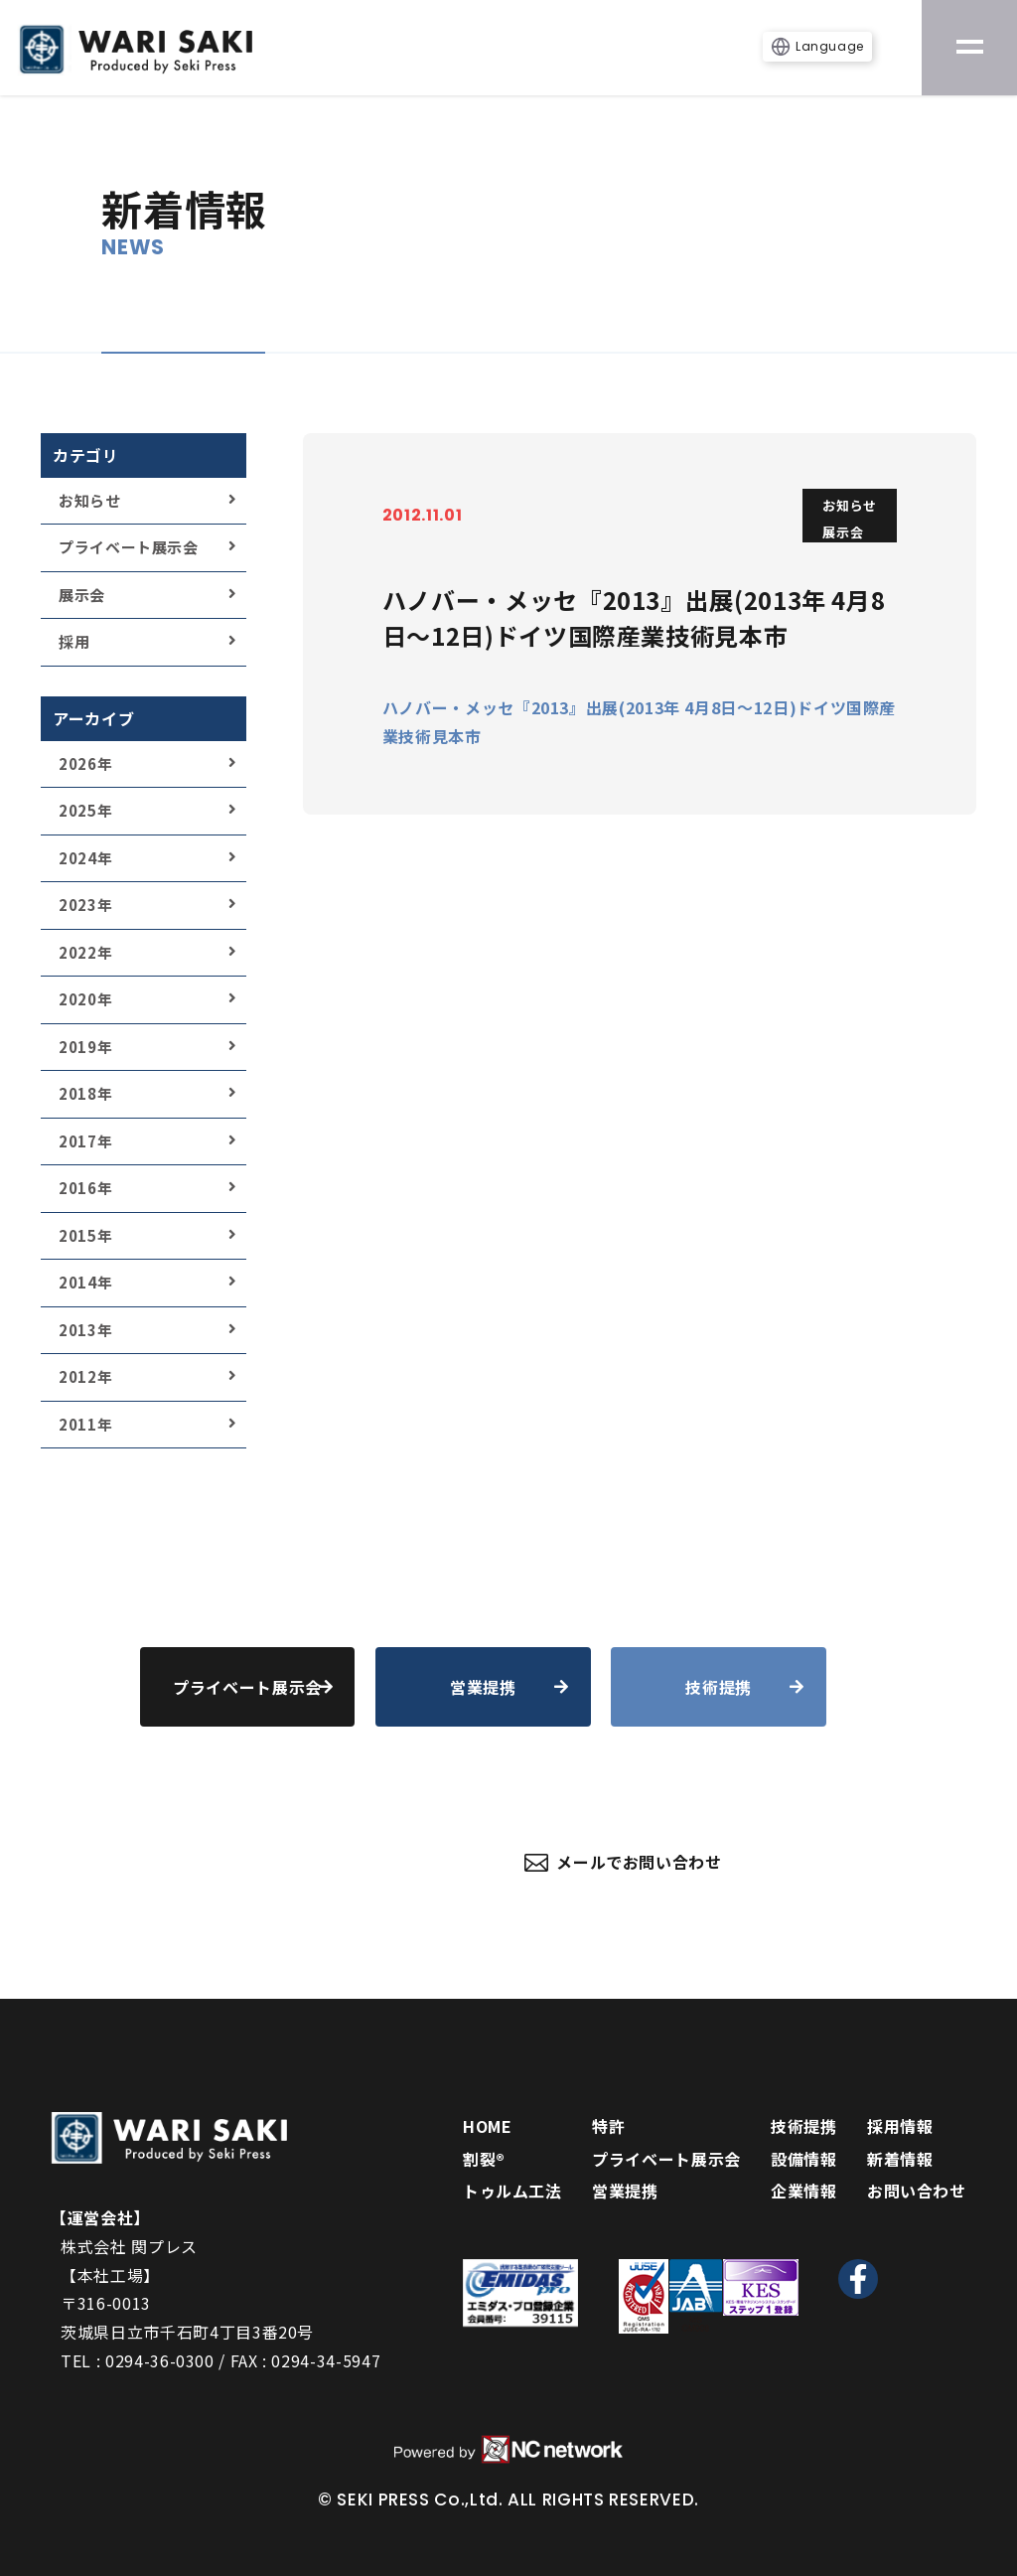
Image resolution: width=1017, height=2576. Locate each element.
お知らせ (90, 500)
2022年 (85, 952)
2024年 (85, 857)
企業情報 (804, 2190)
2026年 (85, 763)
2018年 (85, 1093)
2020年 (85, 998)
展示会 (82, 594)
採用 (74, 641)
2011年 (85, 1424)
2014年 (85, 1282)
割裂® (484, 2159)
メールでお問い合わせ (623, 1862)
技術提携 (804, 2126)
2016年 (85, 1187)
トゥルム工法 (512, 2190)
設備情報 (804, 2159)
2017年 (85, 1141)
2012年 (85, 1376)
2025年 (85, 810)
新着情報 (900, 2159)
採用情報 (900, 2126)
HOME (487, 2126)
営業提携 (625, 2190)
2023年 (85, 904)
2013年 (85, 1329)
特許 (608, 2126)
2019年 (85, 1046)
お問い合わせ (916, 2190)
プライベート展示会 (129, 546)
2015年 (85, 1235)
